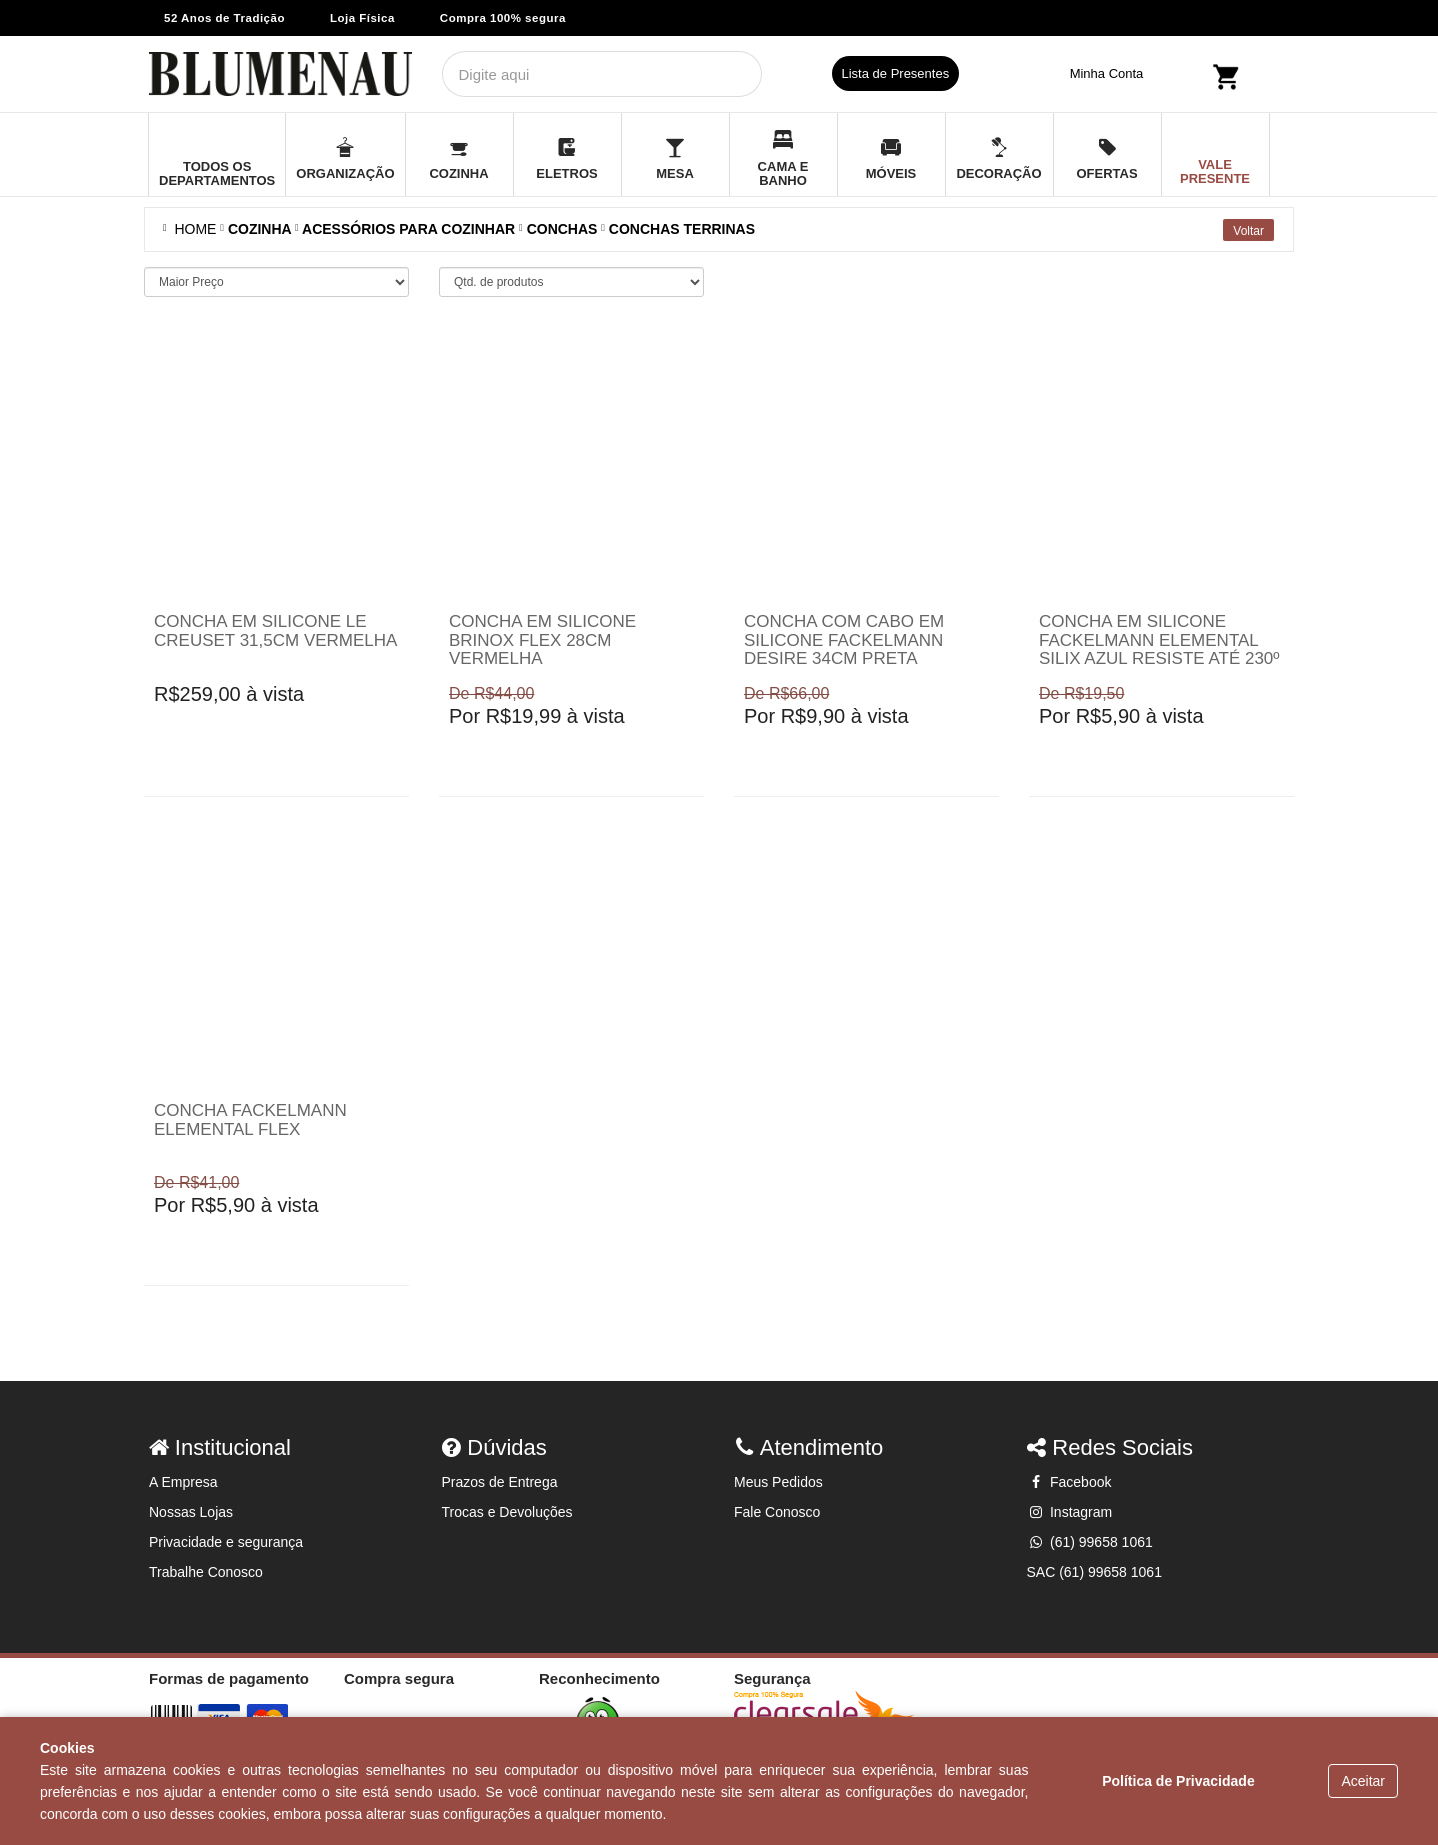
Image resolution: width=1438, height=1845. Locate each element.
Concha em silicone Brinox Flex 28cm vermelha (542, 640)
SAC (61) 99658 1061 (1094, 1572)
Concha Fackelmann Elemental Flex (250, 1120)
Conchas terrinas (682, 229)
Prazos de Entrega (500, 1482)
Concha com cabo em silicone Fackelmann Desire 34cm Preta (844, 640)
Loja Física (362, 18)
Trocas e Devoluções (507, 1512)
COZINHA (259, 229)
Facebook (1069, 1482)
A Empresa (183, 1482)
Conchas (562, 229)
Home (191, 229)
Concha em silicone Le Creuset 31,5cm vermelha (275, 631)
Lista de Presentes (896, 73)
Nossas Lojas (191, 1512)
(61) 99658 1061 (1090, 1542)
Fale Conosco (777, 1512)
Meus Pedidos (778, 1482)
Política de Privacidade (1178, 1781)
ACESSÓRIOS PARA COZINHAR (408, 229)
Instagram (1070, 1512)
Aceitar (1363, 1781)
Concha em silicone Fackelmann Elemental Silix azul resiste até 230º (1159, 640)
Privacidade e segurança (226, 1542)
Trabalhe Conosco (206, 1572)
